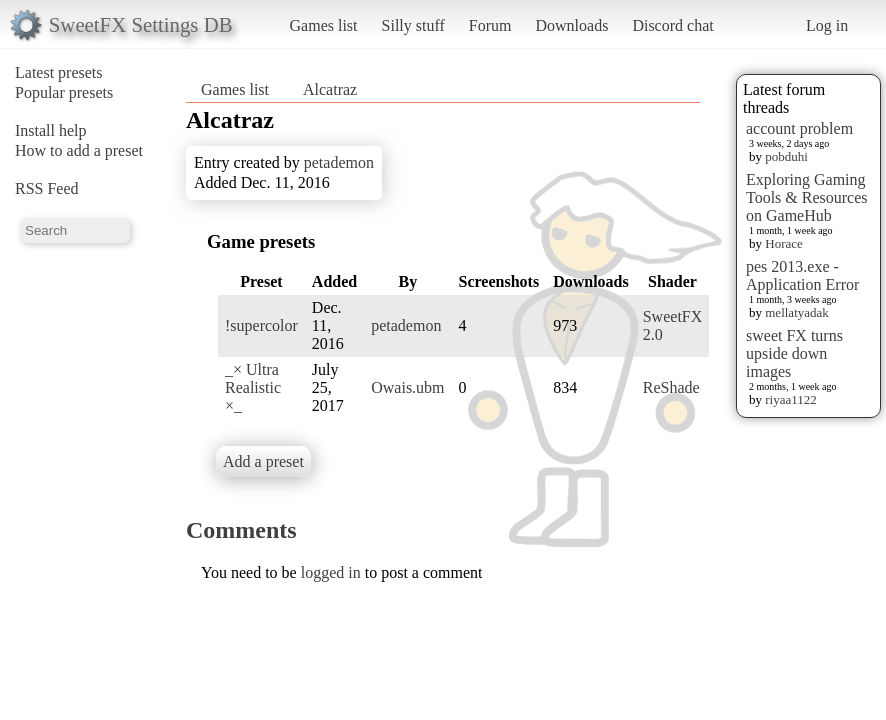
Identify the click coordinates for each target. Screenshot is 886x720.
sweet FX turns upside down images (794, 353)
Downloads (571, 25)
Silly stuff (413, 25)
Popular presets (64, 92)
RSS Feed (47, 188)
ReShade (671, 387)
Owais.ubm (407, 387)
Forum (490, 25)
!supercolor (261, 325)
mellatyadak (797, 312)
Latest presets (59, 72)
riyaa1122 (791, 399)
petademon (339, 162)
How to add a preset (79, 150)
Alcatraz (330, 89)
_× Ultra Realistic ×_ (253, 387)
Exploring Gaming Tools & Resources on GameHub (807, 197)
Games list (324, 25)
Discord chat (672, 25)
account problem (799, 128)
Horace (784, 243)
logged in (331, 572)
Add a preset (263, 461)
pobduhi (786, 156)
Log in (827, 25)
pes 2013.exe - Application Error (802, 275)
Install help (51, 130)
